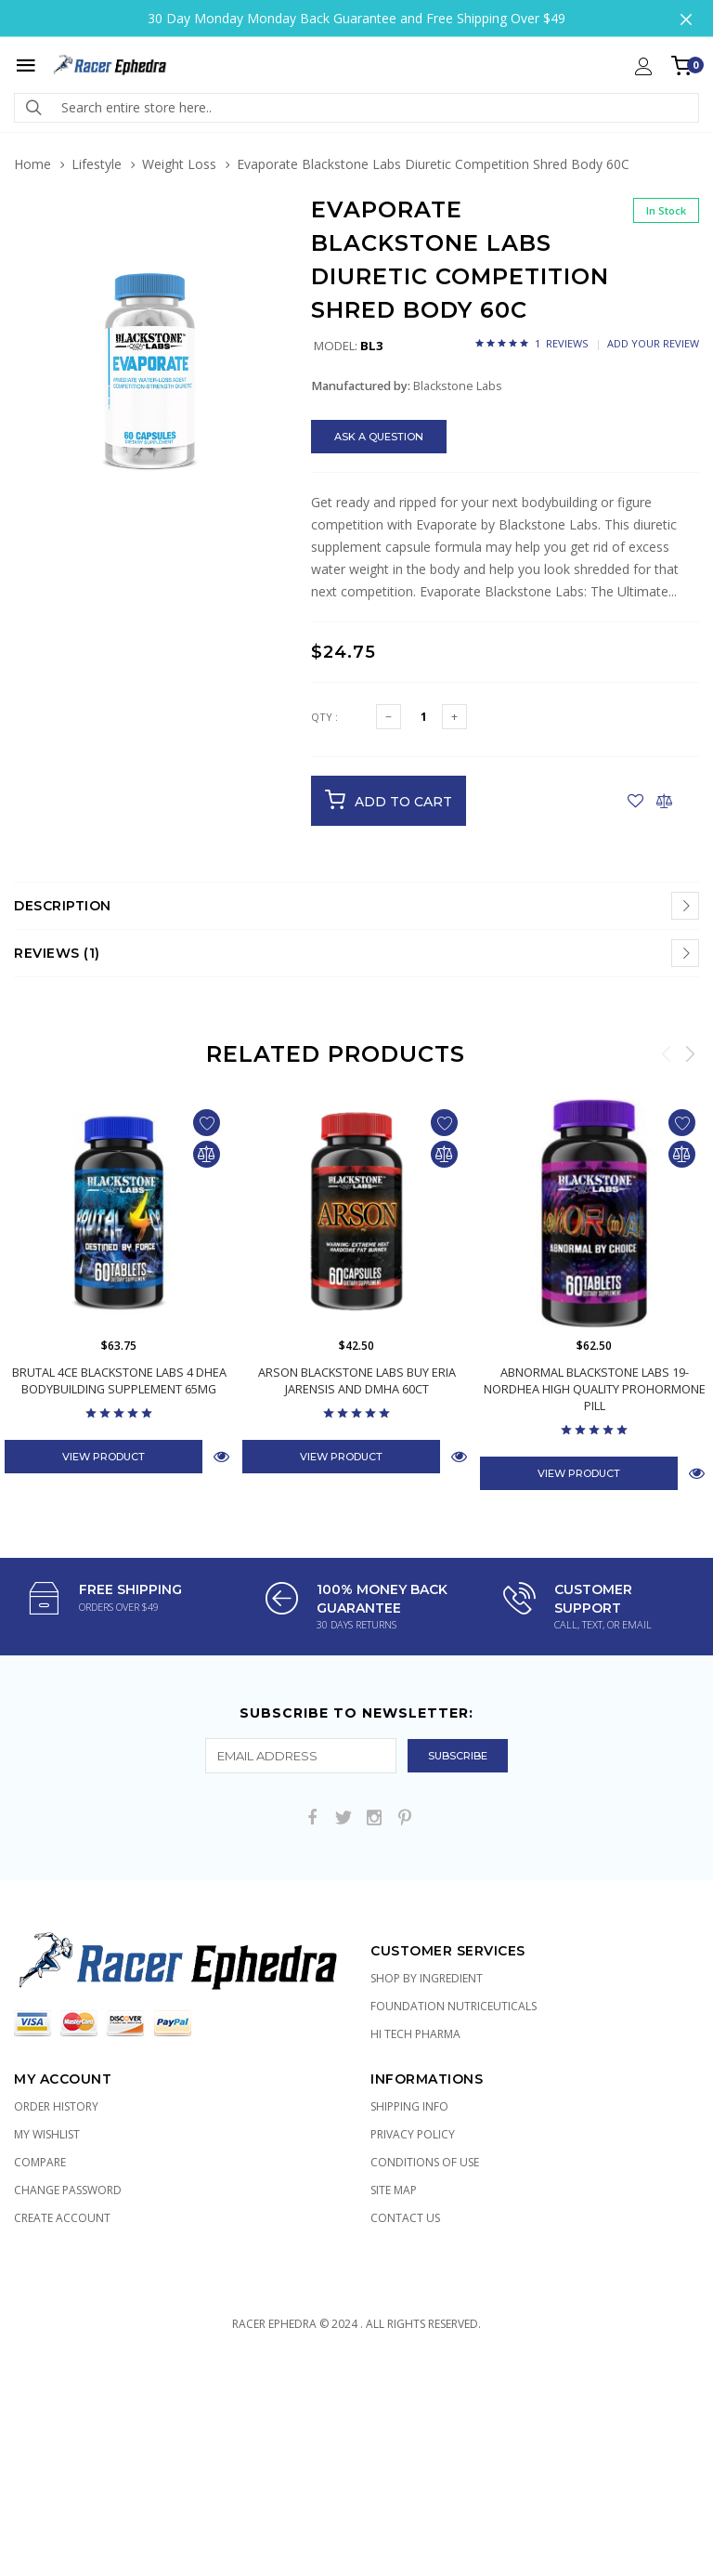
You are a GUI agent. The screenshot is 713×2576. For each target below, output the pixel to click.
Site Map (393, 2190)
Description (62, 905)
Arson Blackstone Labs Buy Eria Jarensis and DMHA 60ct (357, 1380)
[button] (266, 241)
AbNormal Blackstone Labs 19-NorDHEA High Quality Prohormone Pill (594, 1389)
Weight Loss (179, 164)
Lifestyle (96, 164)
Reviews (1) (57, 953)
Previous (666, 1053)
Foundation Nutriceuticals (453, 2006)
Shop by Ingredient (426, 1978)
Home (32, 164)
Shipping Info (409, 2106)
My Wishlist (47, 2134)
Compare (40, 2162)
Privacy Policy (412, 2134)
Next (690, 1053)
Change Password (68, 2190)
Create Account (62, 2218)
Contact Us (405, 2218)
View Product (103, 1456)
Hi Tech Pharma (415, 2034)
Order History (56, 2106)
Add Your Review (653, 343)
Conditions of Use (424, 2162)
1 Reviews (561, 343)
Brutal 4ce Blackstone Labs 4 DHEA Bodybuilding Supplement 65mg (119, 1380)
